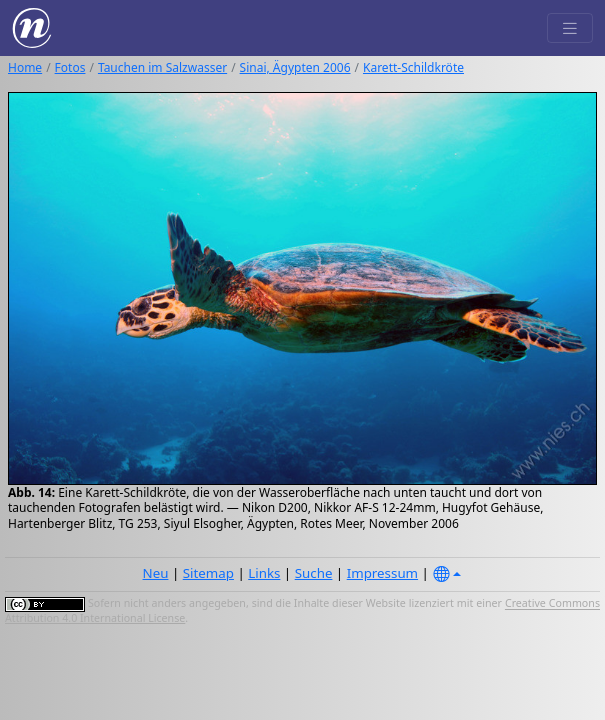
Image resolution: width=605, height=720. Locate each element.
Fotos (70, 67)
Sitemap (208, 573)
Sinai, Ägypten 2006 (295, 67)
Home (25, 67)
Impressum (382, 573)
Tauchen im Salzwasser (162, 67)
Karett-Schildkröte (413, 67)
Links (264, 573)
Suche (314, 573)
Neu (156, 573)
